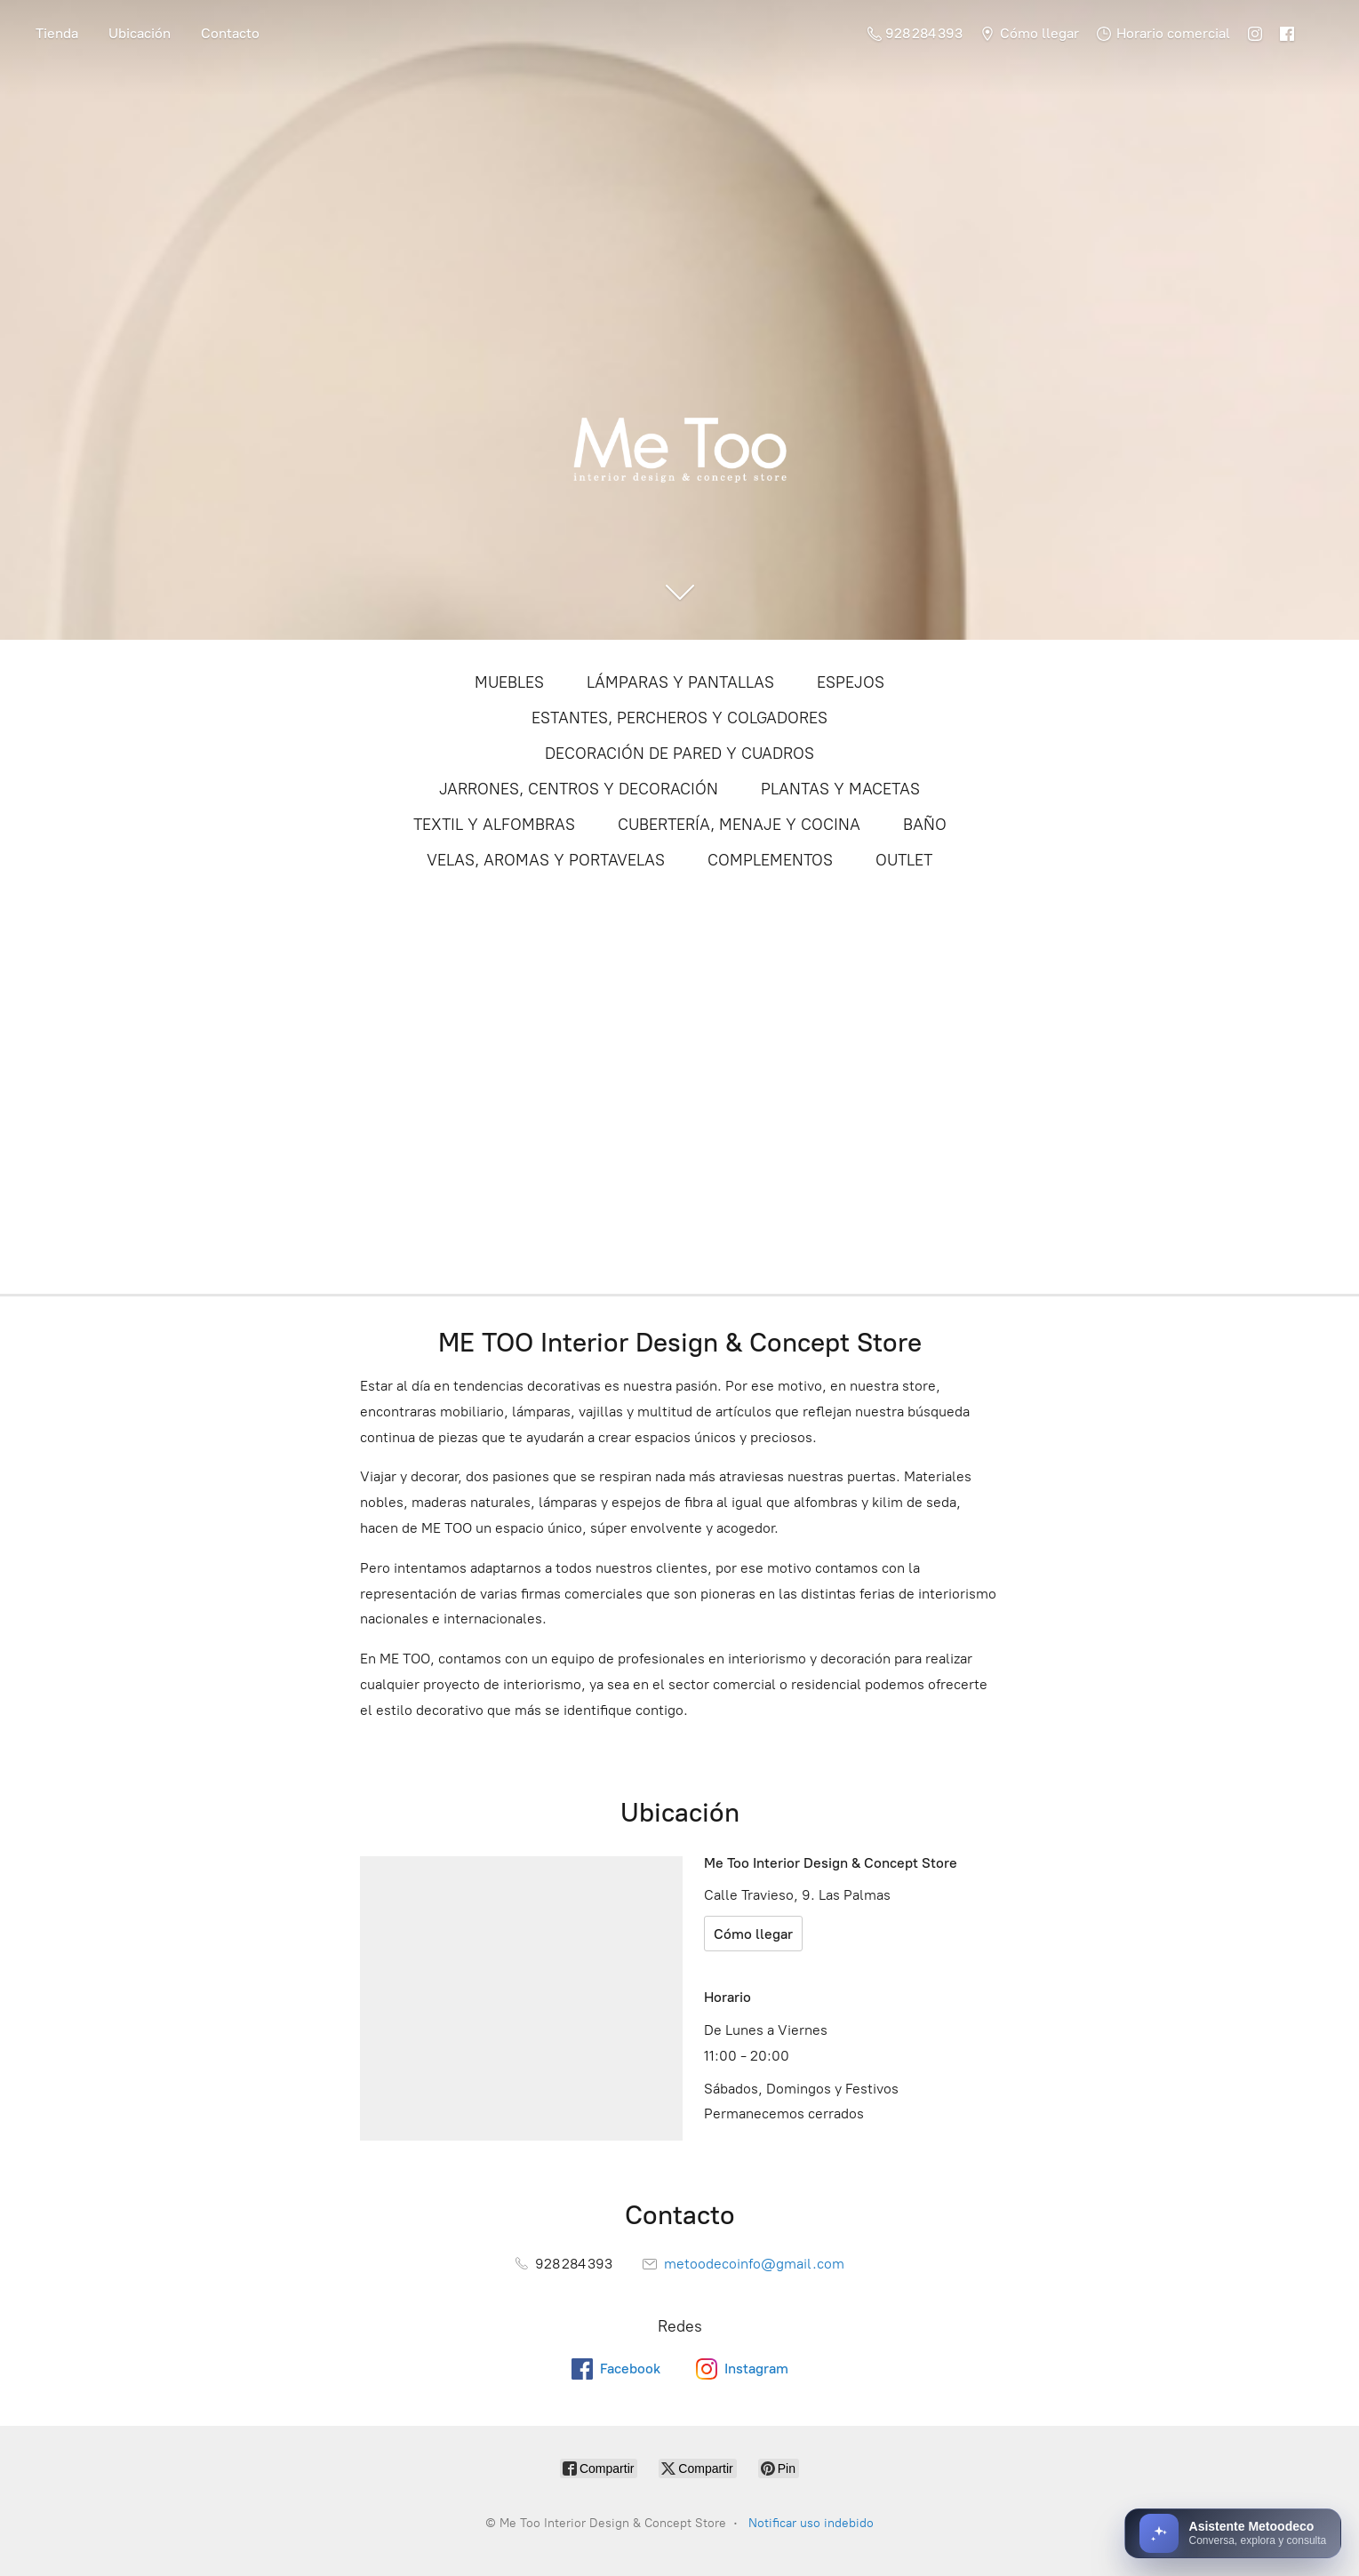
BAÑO (925, 824)
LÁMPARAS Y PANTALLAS (680, 682)
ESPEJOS (850, 682)
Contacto (230, 33)
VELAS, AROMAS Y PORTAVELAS (546, 860)
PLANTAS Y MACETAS (840, 789)
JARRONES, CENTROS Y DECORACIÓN (578, 789)
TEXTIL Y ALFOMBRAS (494, 824)
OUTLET (903, 860)
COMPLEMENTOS (770, 860)
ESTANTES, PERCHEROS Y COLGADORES (679, 718)
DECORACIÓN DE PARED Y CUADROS (679, 753)
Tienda (57, 33)
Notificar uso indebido (811, 2523)
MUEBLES (509, 682)
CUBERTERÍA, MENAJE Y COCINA (739, 824)
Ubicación (139, 33)
